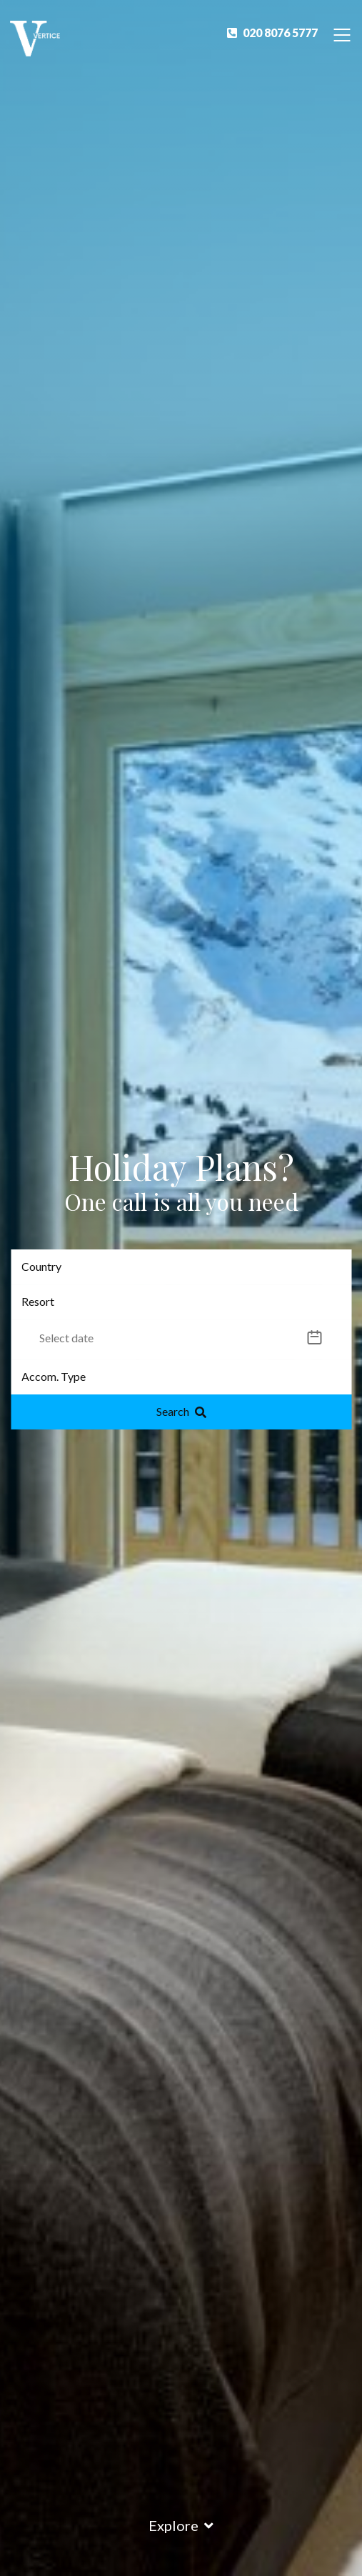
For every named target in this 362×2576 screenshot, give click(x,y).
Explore (181, 2525)
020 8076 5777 (272, 32)
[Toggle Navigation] (342, 33)
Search (181, 1411)
